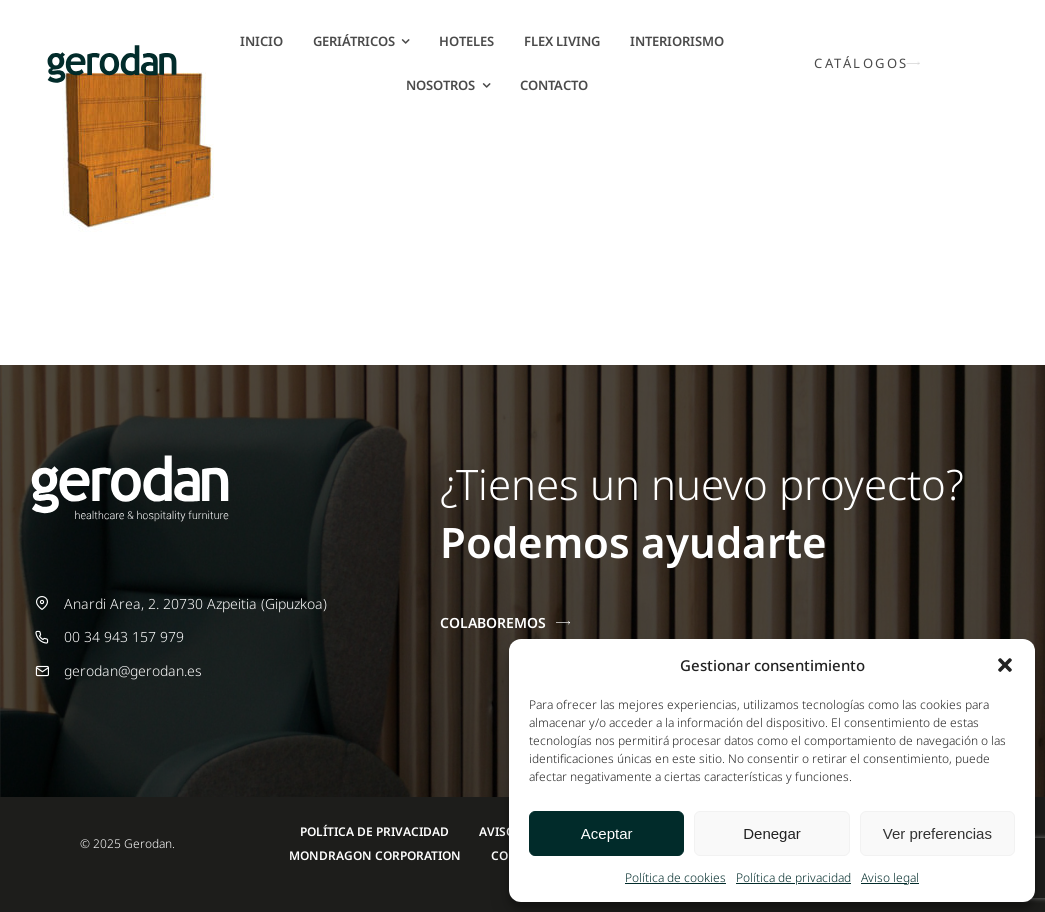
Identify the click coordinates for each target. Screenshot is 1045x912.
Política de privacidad (793, 877)
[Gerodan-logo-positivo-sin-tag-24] (112, 51)
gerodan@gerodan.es (133, 670)
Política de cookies (675, 877)
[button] (1005, 665)
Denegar (772, 833)
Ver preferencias (937, 833)
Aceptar (607, 833)
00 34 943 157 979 (124, 636)
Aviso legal (890, 877)
